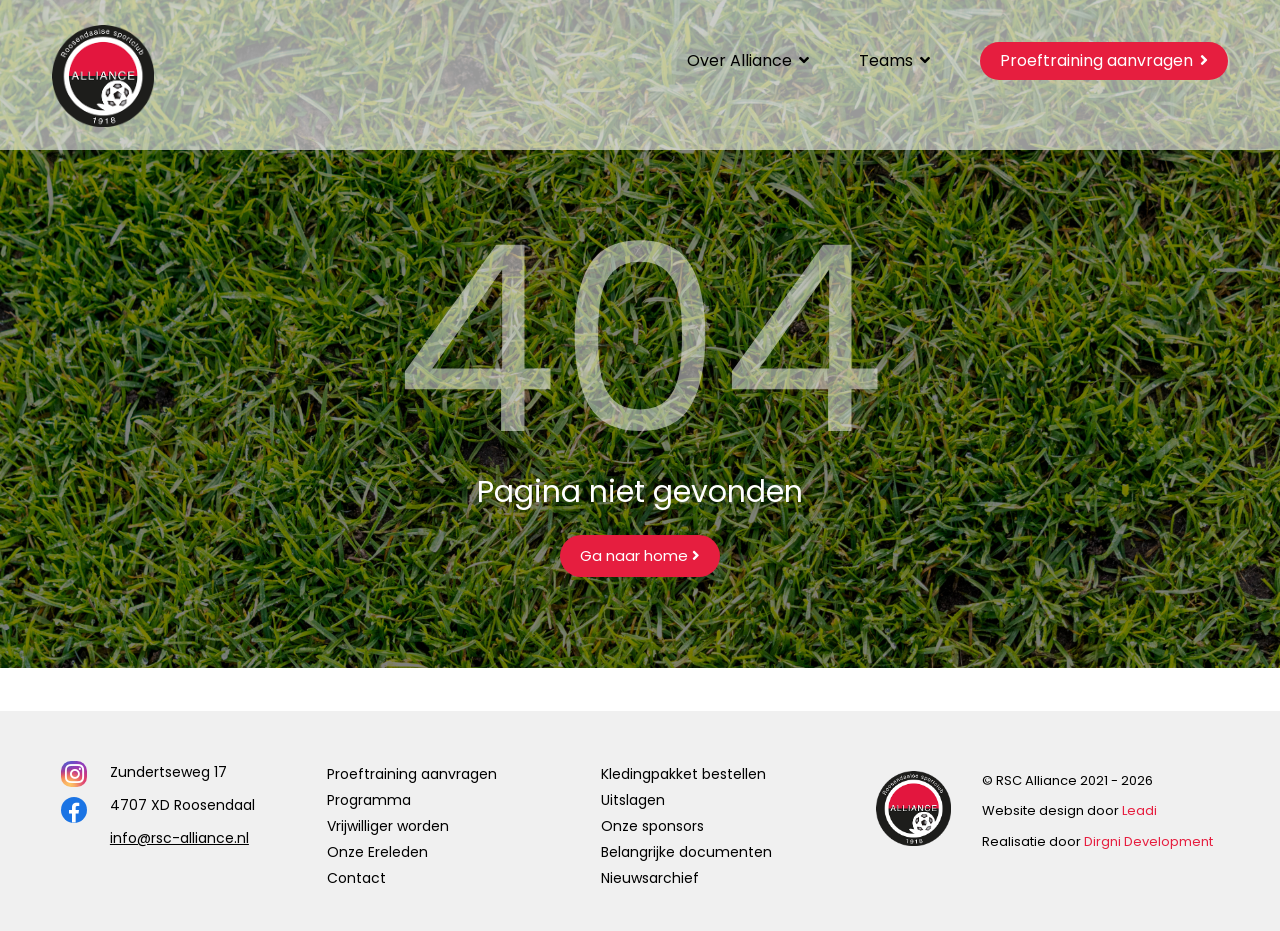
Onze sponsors (652, 826)
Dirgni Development (1148, 841)
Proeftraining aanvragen (412, 774)
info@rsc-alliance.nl (179, 838)
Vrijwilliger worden (388, 826)
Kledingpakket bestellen (683, 774)
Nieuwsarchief (650, 878)
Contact (356, 878)
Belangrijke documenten (686, 852)
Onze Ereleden (377, 852)
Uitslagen (633, 800)
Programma (369, 800)
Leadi (1139, 810)
